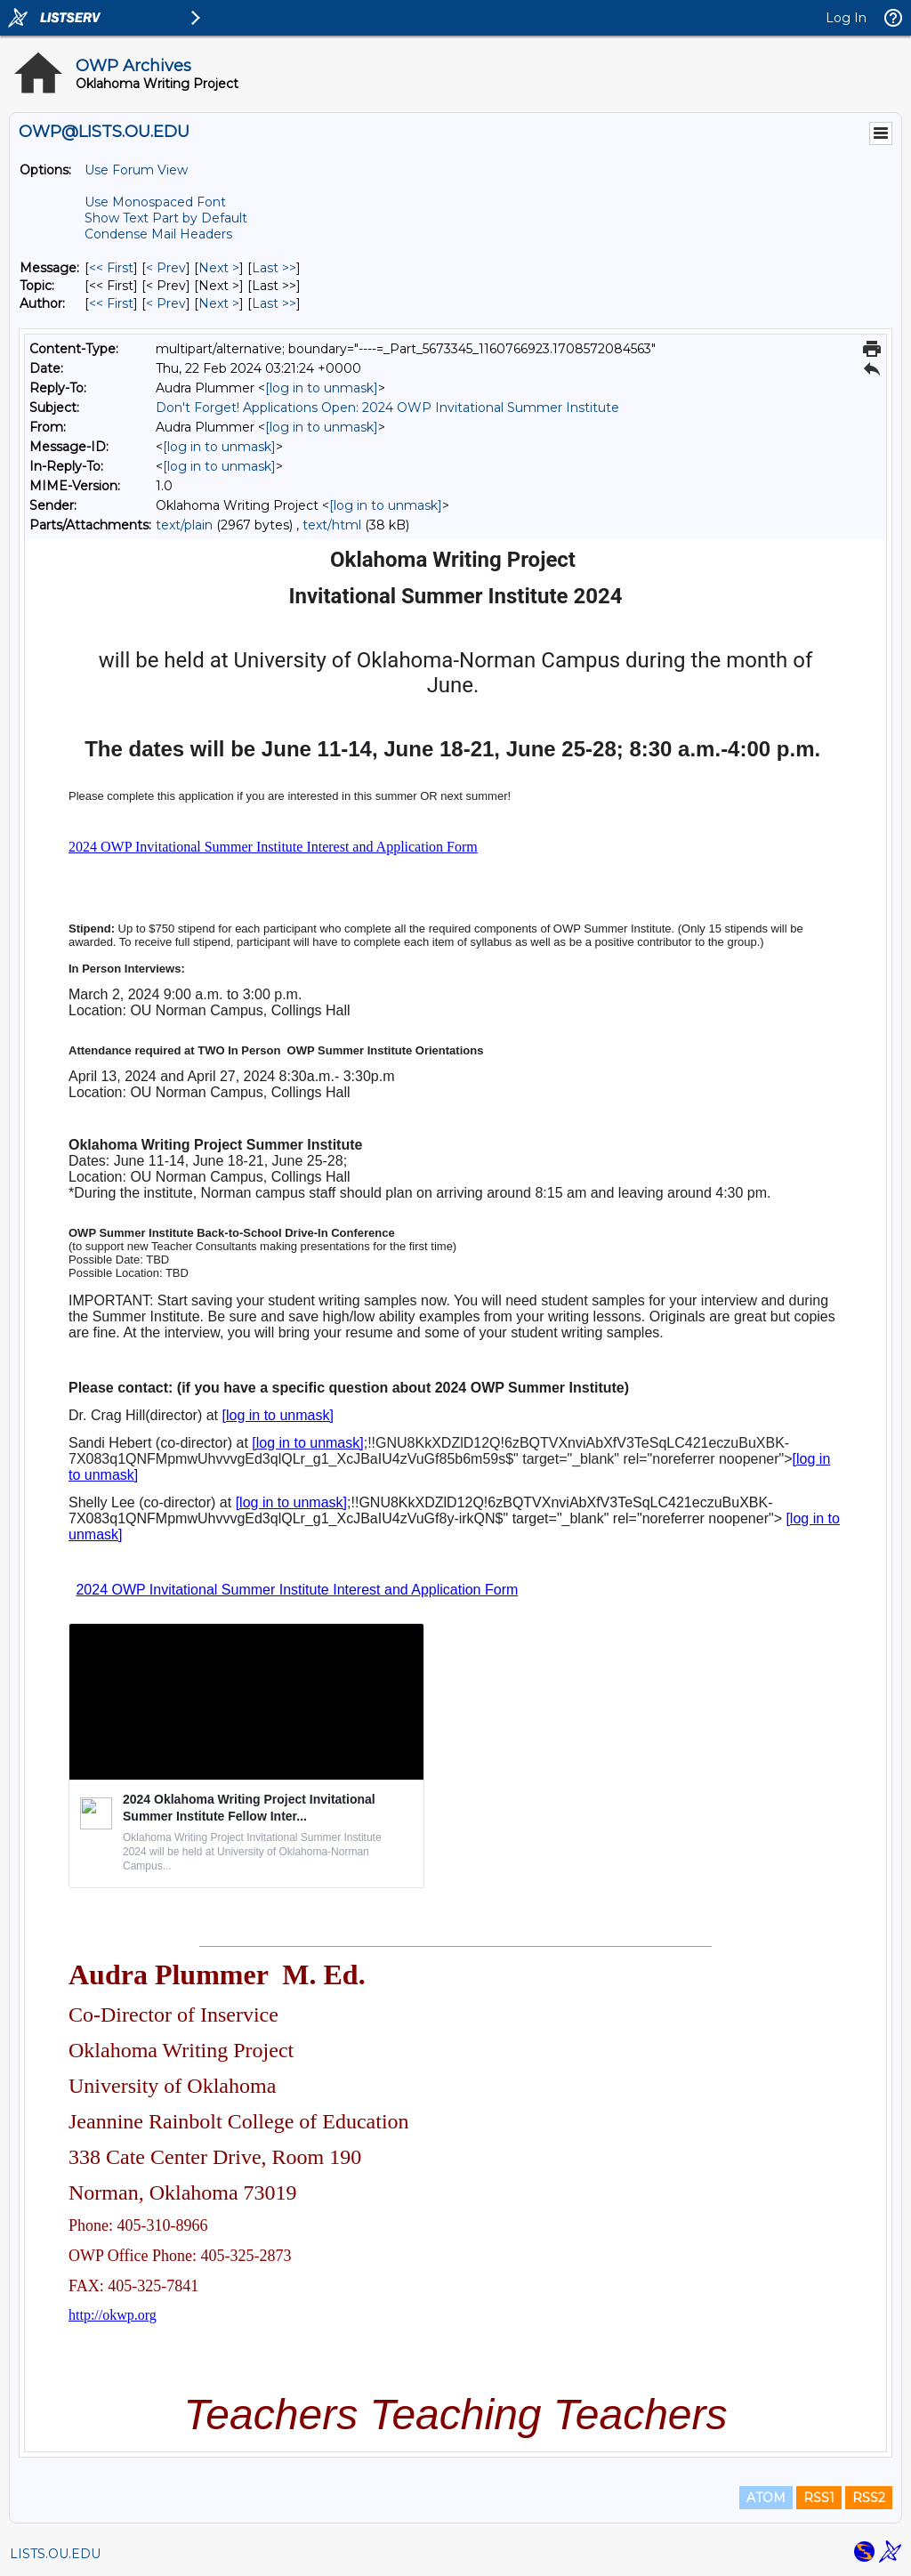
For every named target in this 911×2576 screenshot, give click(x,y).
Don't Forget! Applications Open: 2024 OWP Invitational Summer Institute (387, 408)
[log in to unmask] (321, 388)
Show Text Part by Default (166, 218)
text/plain (184, 525)
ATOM (766, 2498)
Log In (846, 18)
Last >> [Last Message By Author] (274, 303)
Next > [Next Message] (218, 268)
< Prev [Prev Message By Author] (166, 303)
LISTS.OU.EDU (55, 2554)
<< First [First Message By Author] (111, 303)
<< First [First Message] (111, 268)
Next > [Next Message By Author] (218, 303)
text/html (331, 525)
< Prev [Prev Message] (166, 268)
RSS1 (818, 2498)
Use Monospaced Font (155, 202)
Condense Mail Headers (158, 234)
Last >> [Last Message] (274, 268)
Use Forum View (136, 170)
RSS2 (868, 2498)
